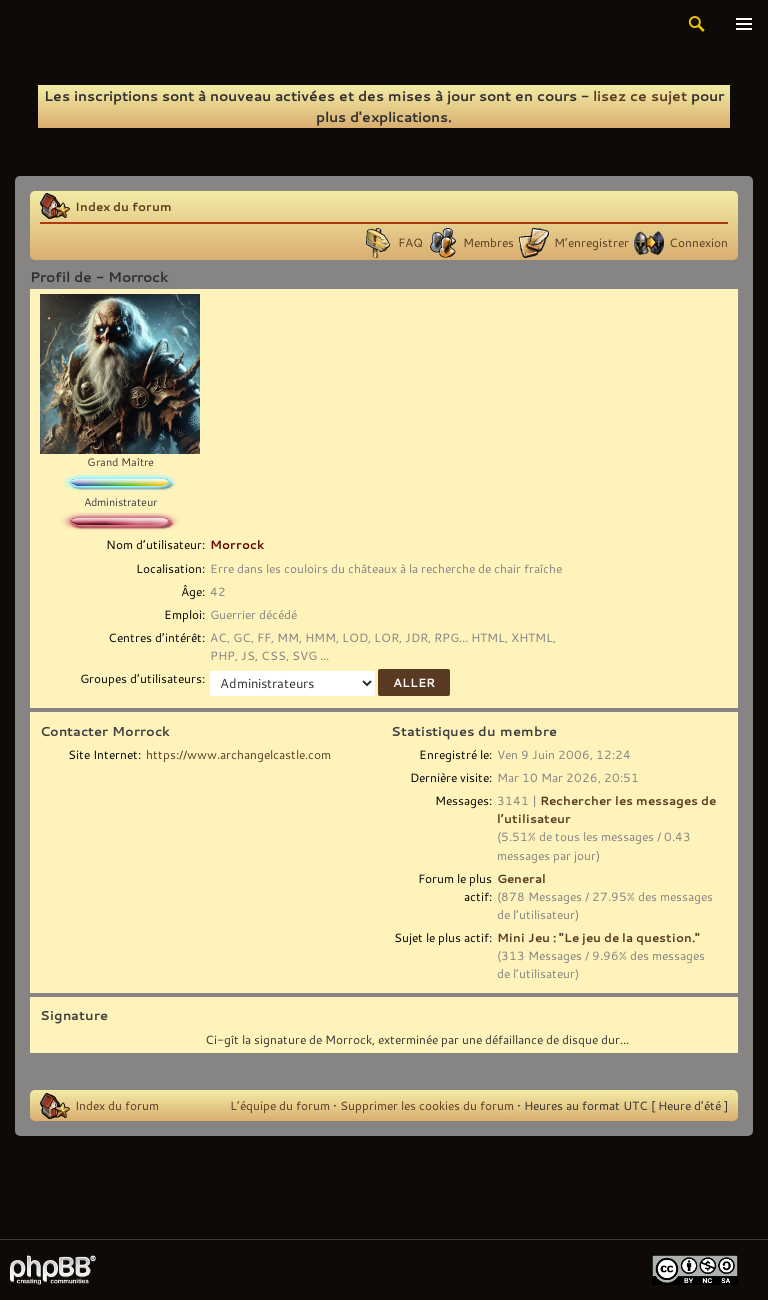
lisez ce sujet (640, 95)
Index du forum (123, 206)
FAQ (410, 242)
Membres (488, 242)
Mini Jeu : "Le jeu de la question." (598, 937)
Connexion (698, 242)
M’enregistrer (591, 242)
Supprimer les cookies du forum (427, 1105)
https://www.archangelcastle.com (238, 754)
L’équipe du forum (280, 1105)
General (521, 878)
